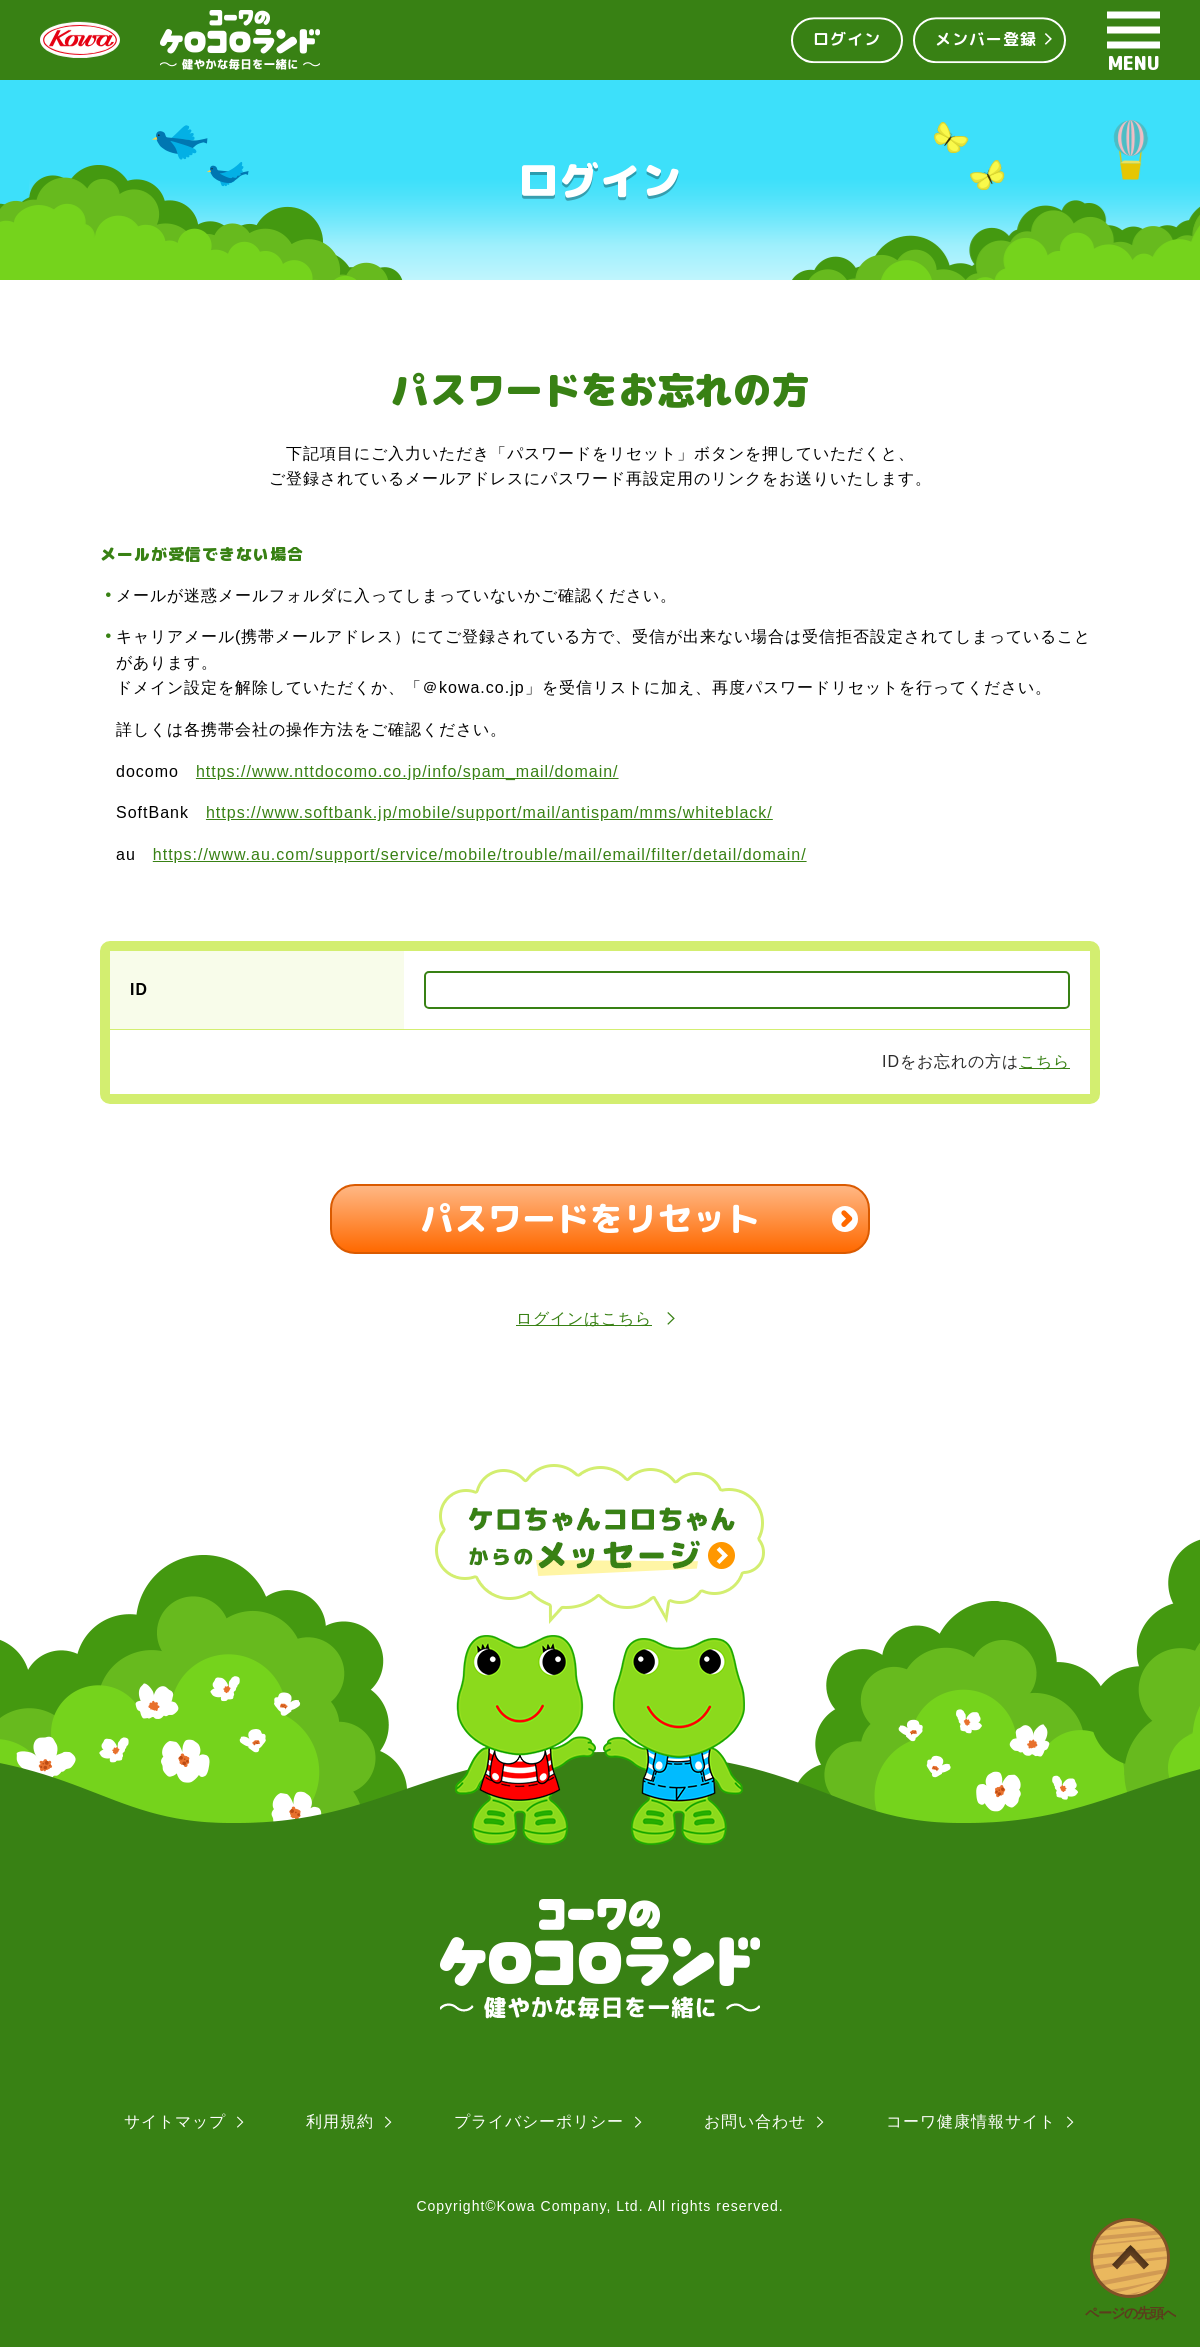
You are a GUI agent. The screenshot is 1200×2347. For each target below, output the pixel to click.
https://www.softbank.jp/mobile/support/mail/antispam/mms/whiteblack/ (489, 812)
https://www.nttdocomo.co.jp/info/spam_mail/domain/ (407, 771)
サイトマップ (175, 2121)
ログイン (847, 39)
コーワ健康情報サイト (971, 2121)
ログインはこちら (600, 1318)
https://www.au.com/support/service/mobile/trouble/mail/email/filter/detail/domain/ (480, 854)
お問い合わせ (755, 2121)
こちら (1044, 1061)
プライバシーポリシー (539, 2121)
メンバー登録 (986, 39)
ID (139, 989)
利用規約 (340, 2121)
